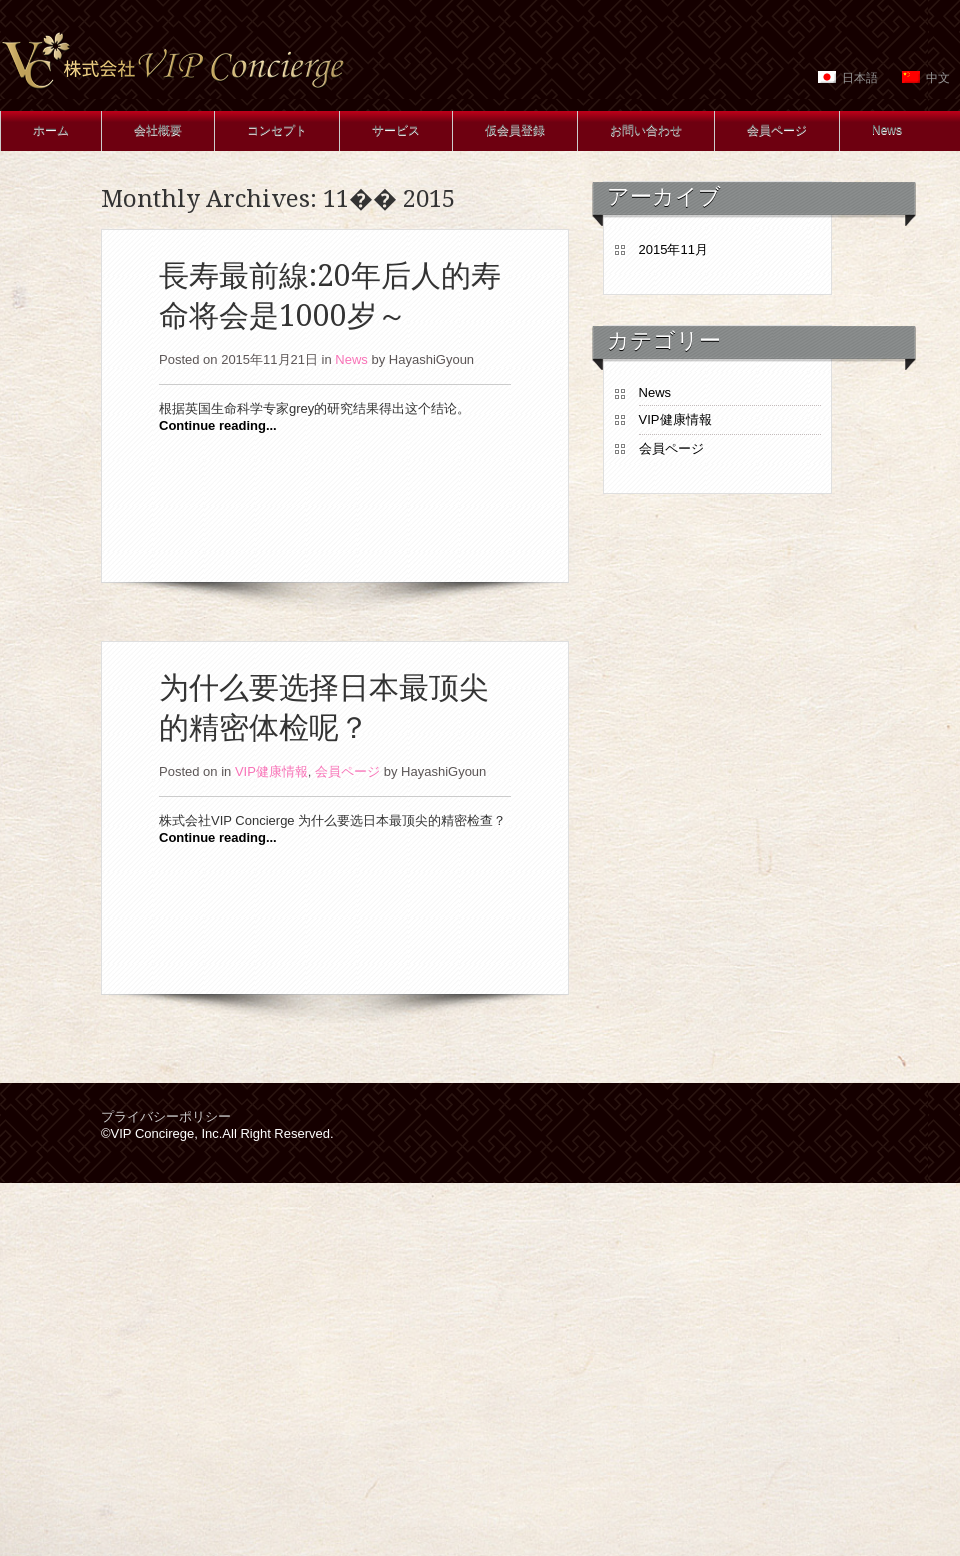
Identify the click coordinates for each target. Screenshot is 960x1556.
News (887, 130)
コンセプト (277, 130)
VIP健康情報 (271, 771)
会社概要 (158, 130)
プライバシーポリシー (166, 1116)
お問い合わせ (646, 130)
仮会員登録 (515, 130)
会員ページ (777, 130)
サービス (396, 130)
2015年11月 (673, 249)
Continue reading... (218, 425)
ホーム (51, 130)
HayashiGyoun (431, 359)
